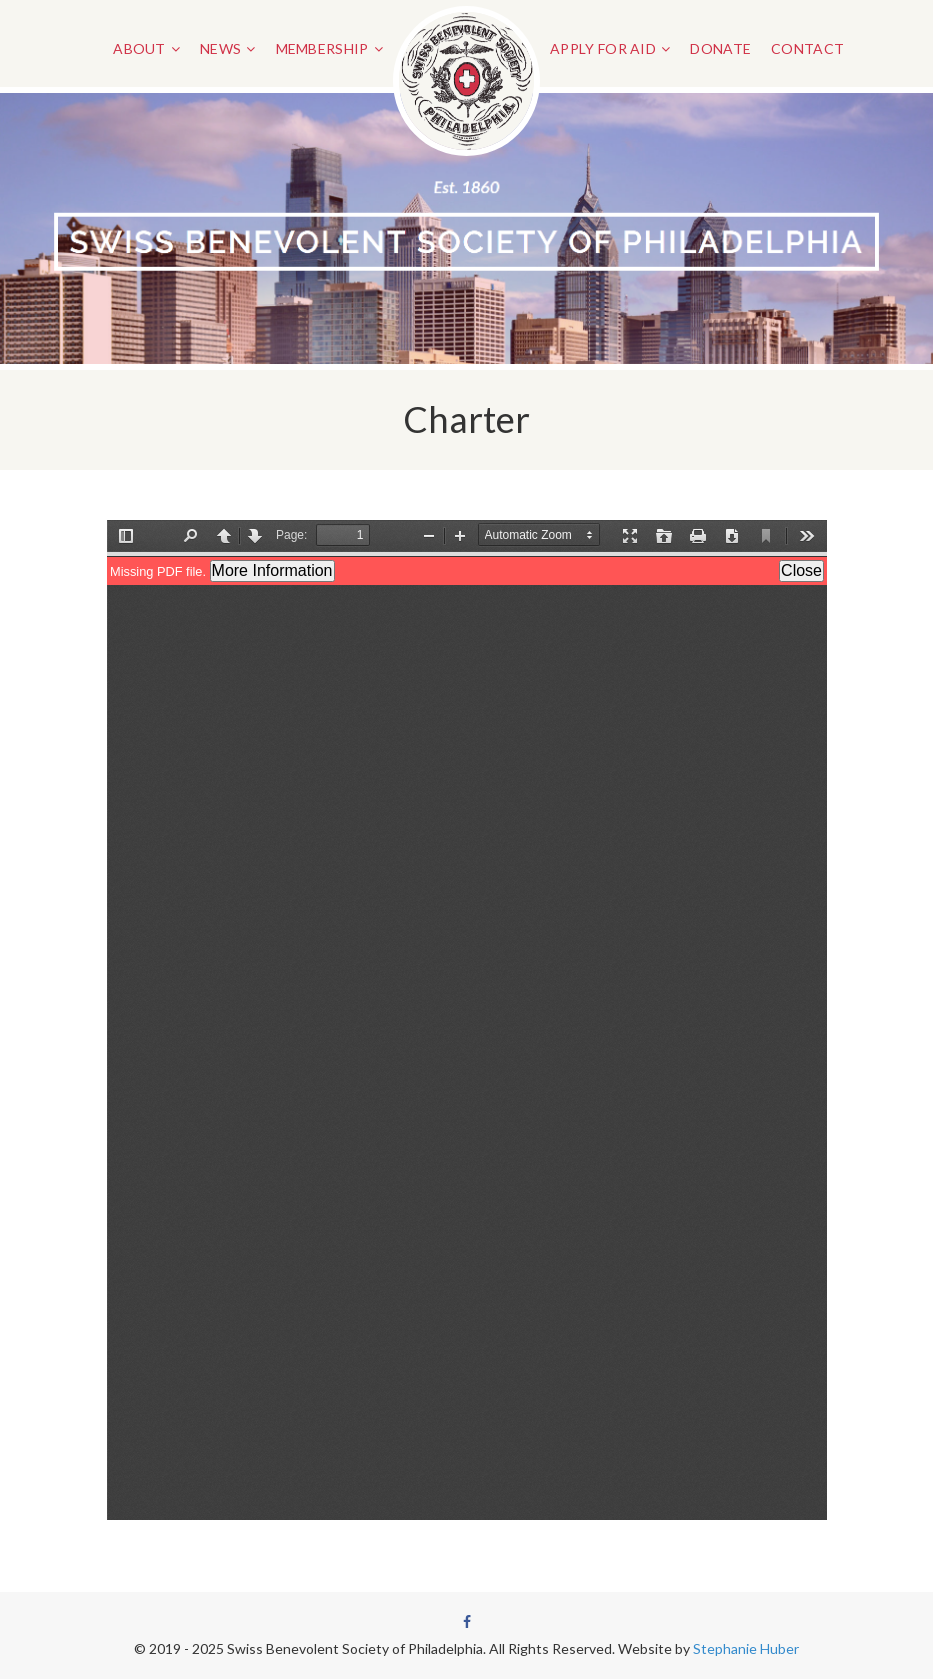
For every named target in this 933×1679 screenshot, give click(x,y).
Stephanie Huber (746, 1648)
